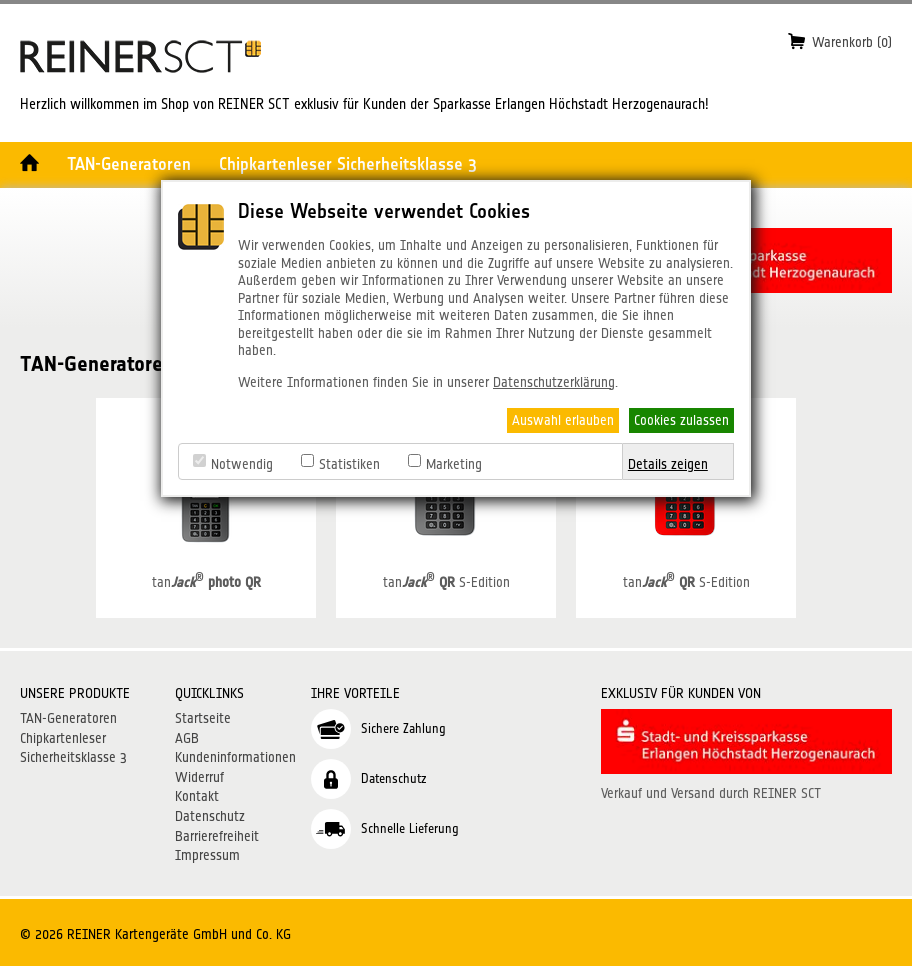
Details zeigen (668, 464)
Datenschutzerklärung (554, 382)
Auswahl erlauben (563, 420)
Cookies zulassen (681, 420)
